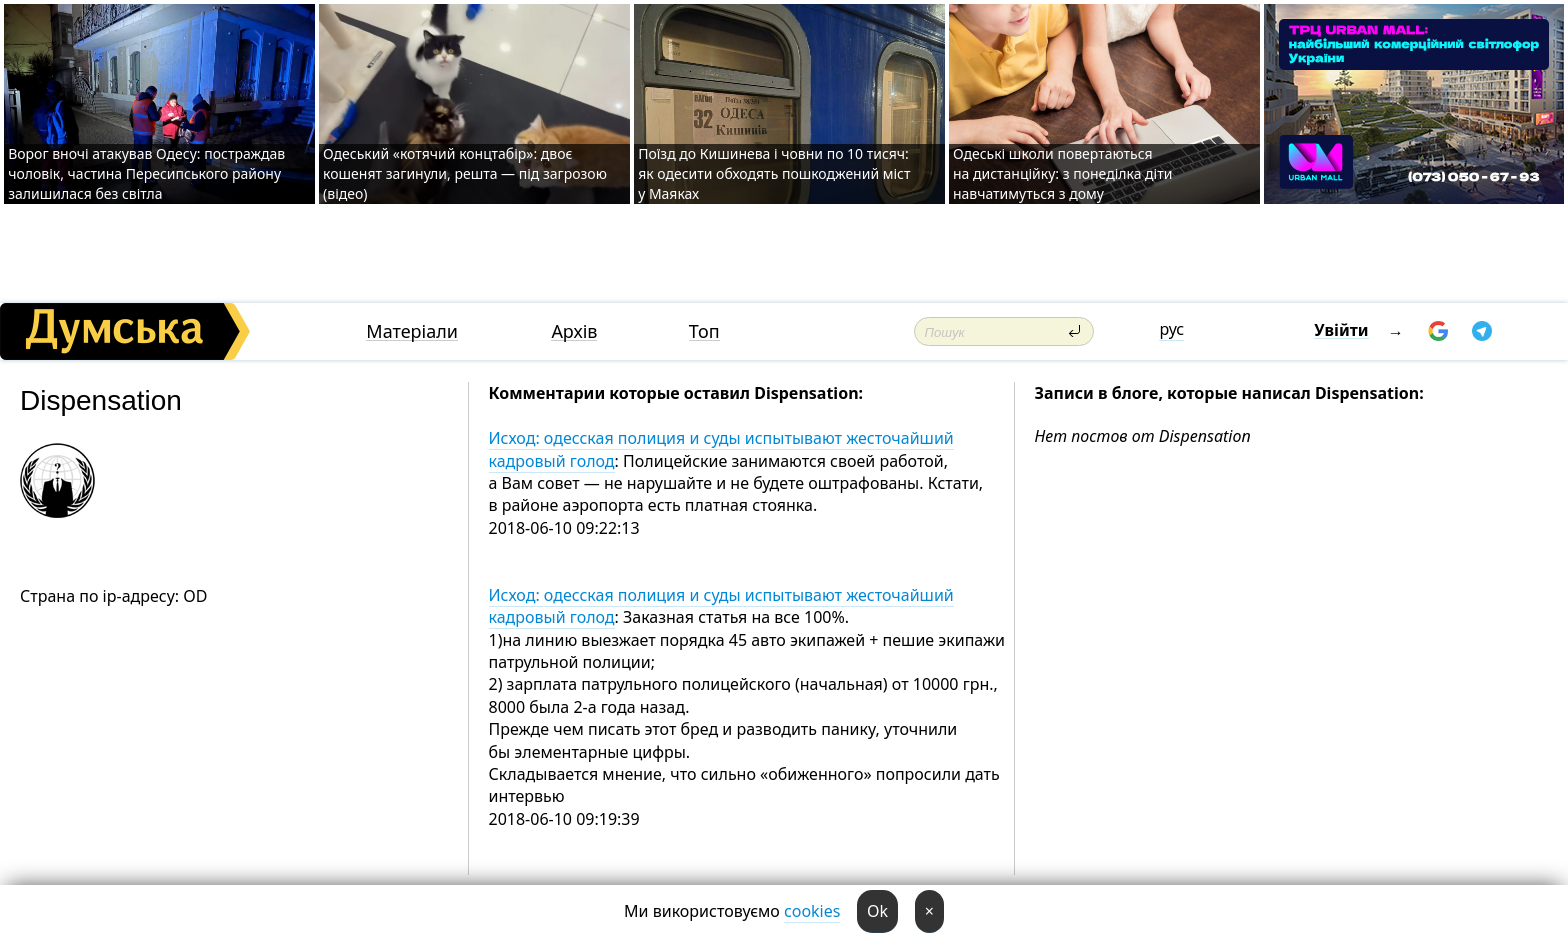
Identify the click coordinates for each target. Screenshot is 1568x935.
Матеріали (412, 331)
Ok (877, 911)
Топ (704, 331)
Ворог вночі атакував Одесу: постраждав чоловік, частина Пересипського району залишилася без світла (146, 173)
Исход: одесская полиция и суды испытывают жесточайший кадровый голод (721, 449)
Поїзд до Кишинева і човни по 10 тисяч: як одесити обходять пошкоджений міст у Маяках (774, 173)
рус (1171, 329)
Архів (574, 331)
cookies (812, 911)
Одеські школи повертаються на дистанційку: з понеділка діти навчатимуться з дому (1063, 173)
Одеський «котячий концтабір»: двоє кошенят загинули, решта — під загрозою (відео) (465, 173)
